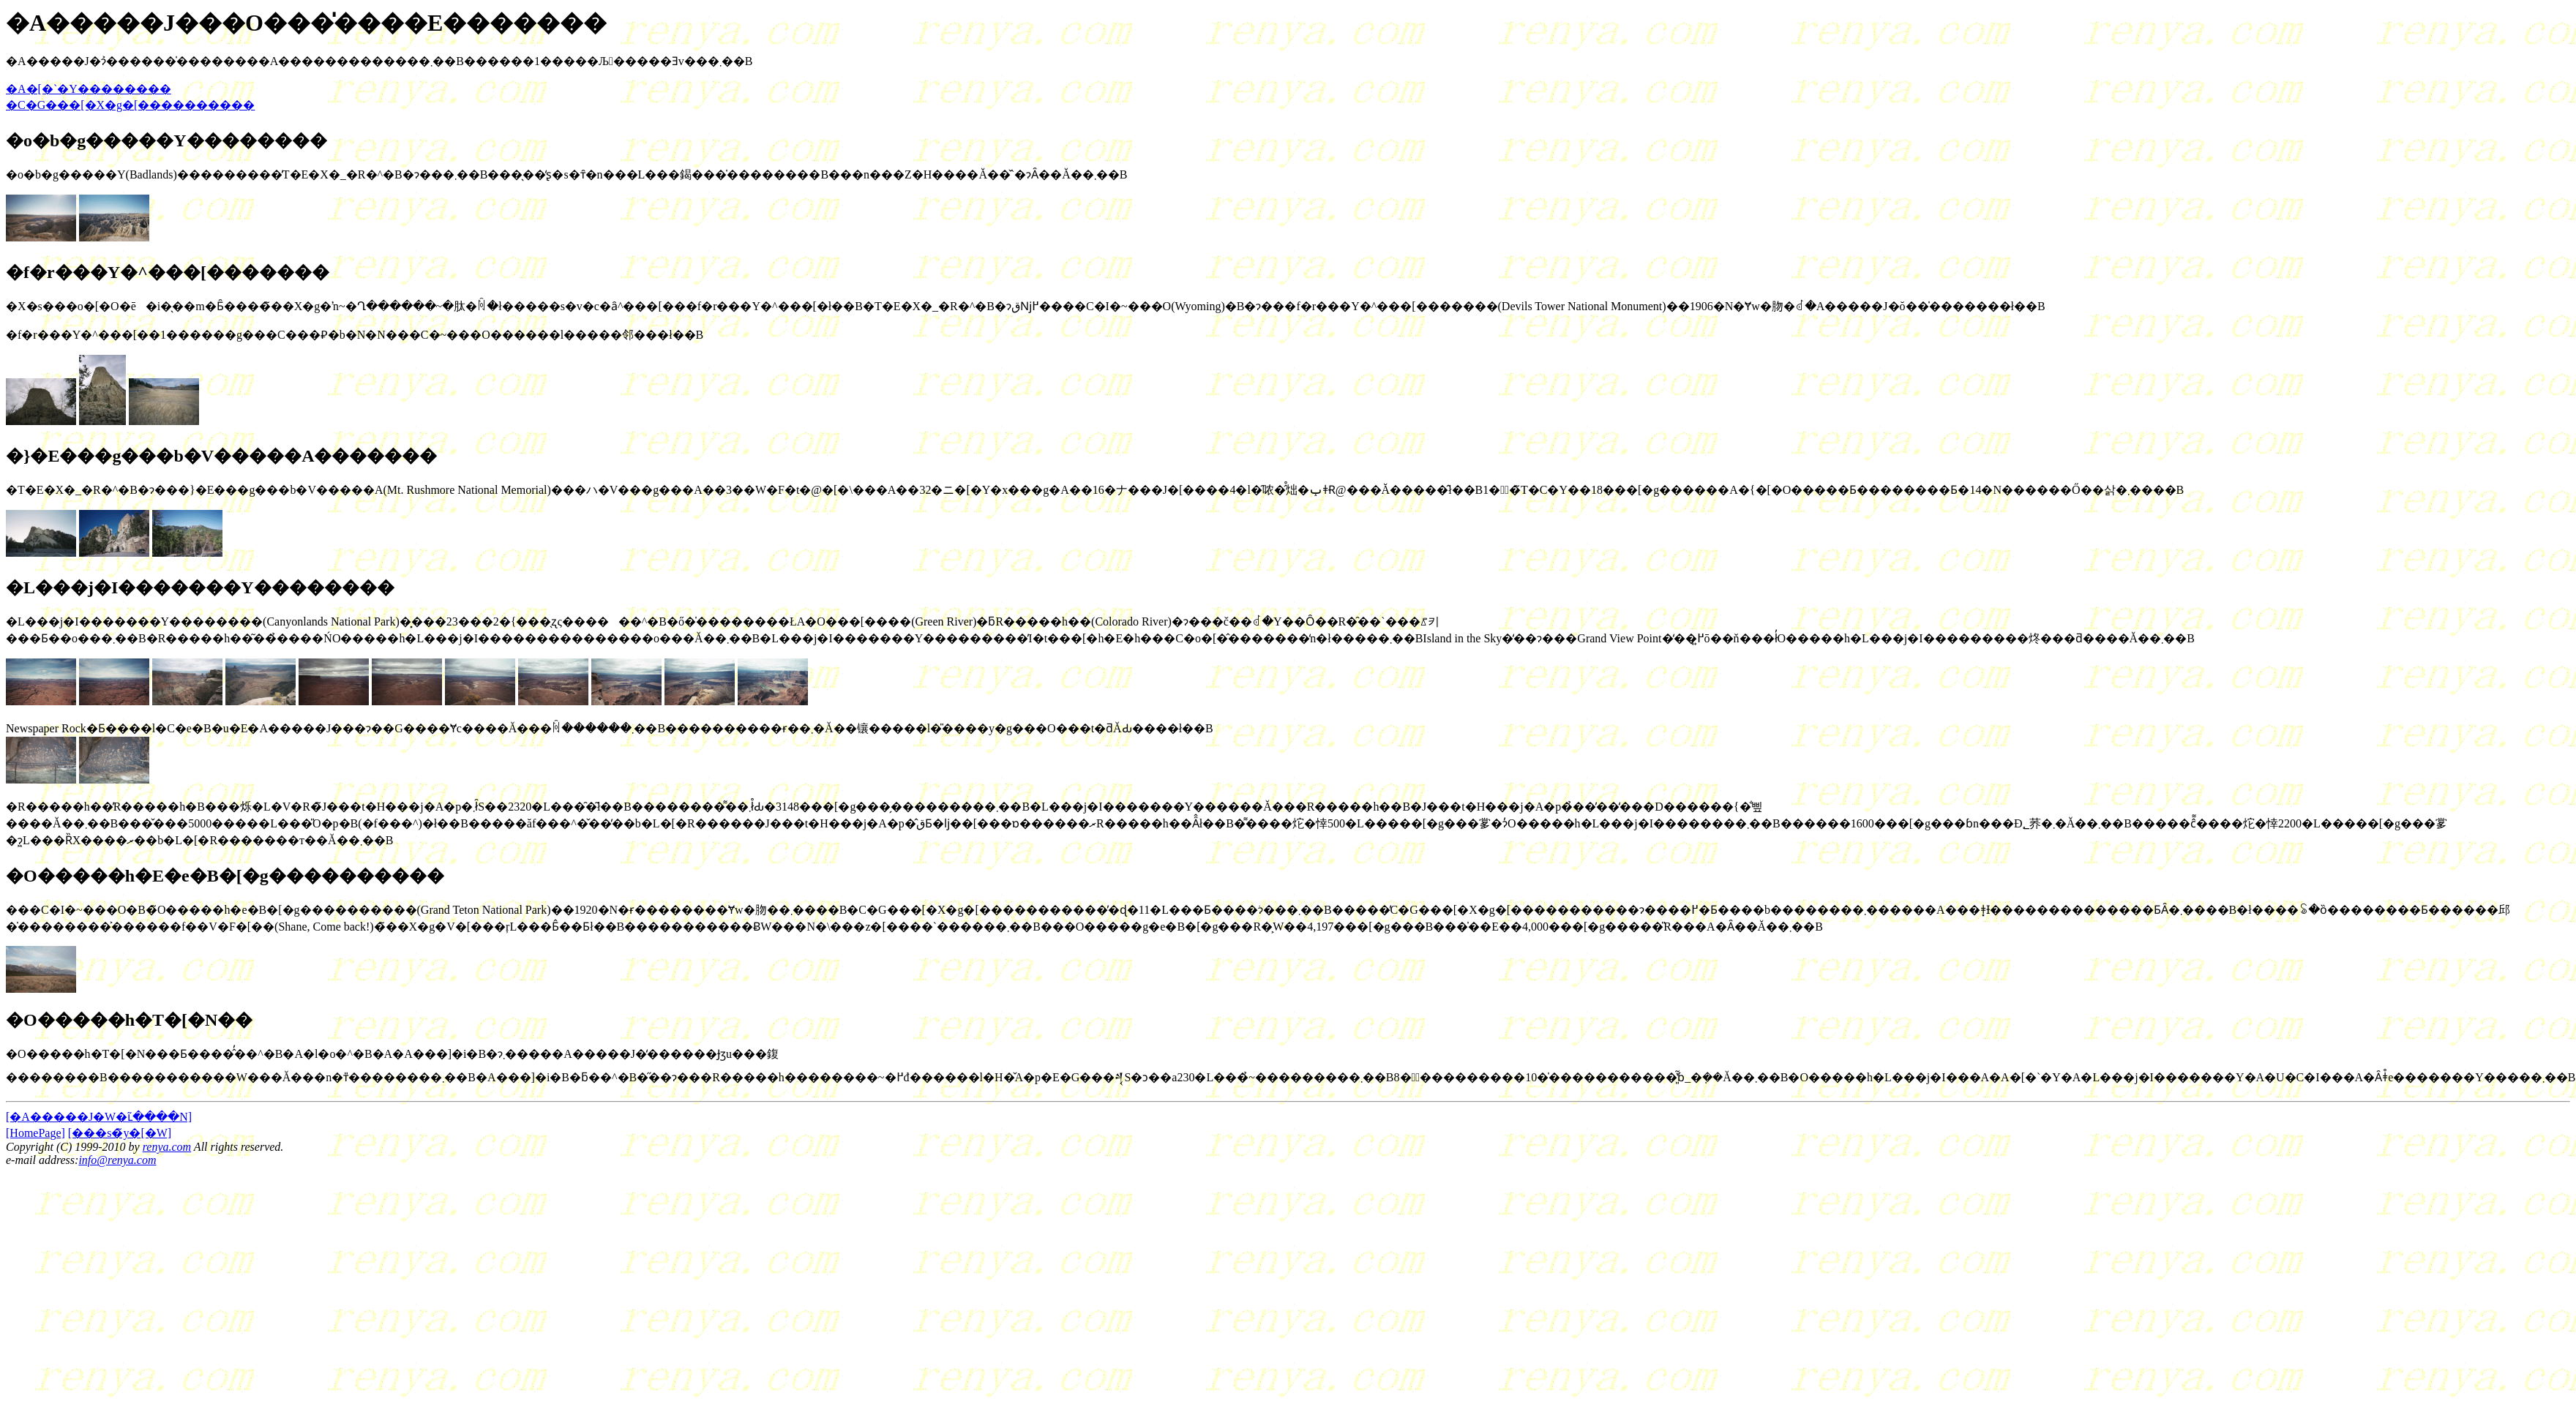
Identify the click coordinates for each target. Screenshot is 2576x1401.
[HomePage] (35, 1133)
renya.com (167, 1147)
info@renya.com (117, 1160)
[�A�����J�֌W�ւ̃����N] (99, 1117)
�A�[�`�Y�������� (88, 89)
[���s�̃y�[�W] (119, 1133)
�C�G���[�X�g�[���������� (130, 105)
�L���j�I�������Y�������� (200, 587)
